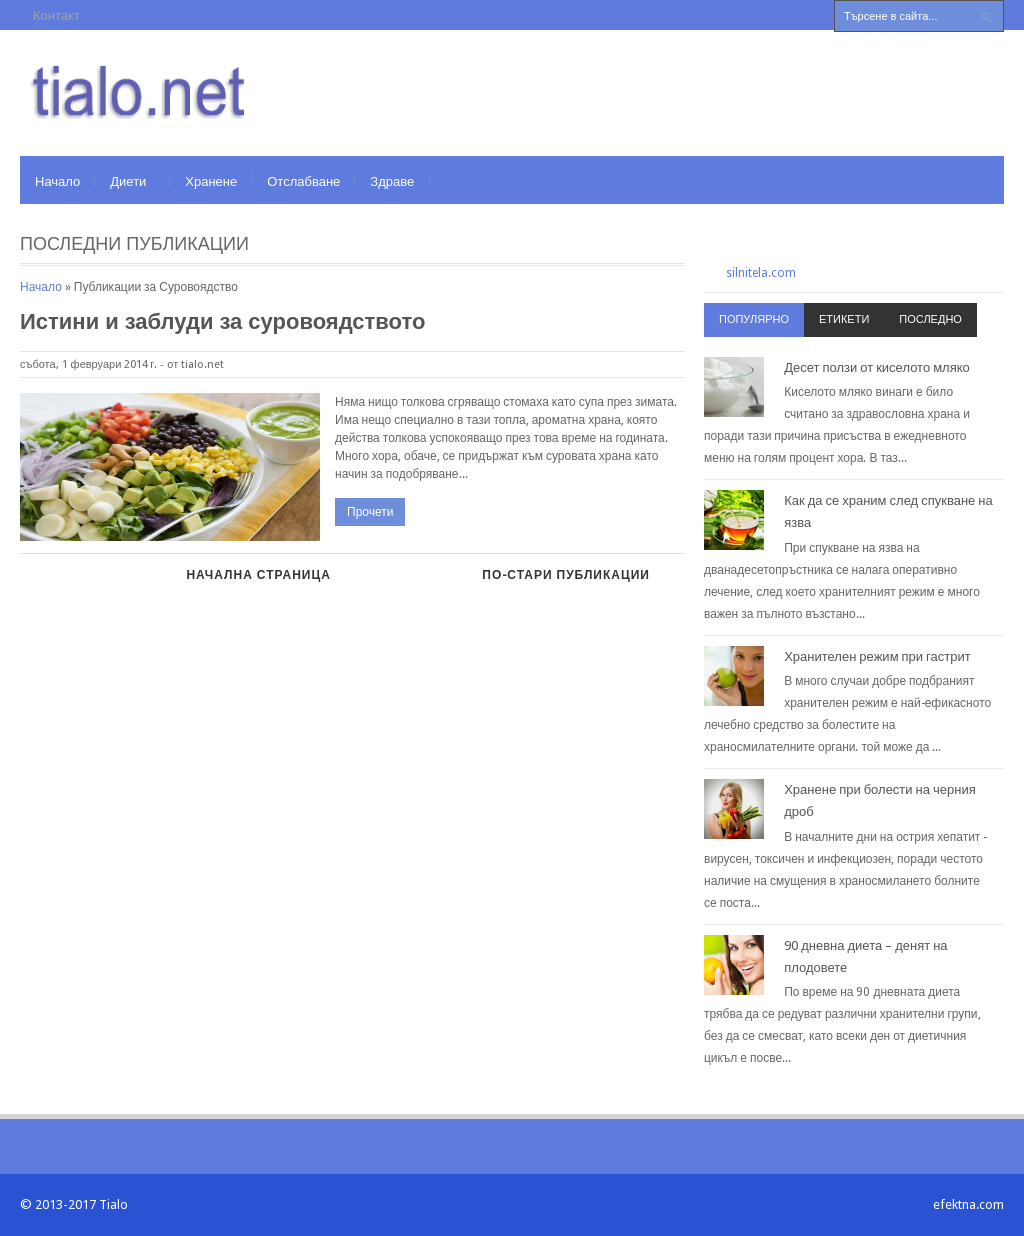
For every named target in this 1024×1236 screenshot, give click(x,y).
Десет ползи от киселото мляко (877, 367)
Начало (57, 181)
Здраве (392, 181)
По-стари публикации (566, 575)
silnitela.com (761, 273)
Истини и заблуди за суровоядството (222, 321)
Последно (930, 319)
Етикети (844, 319)
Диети (128, 181)
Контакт (56, 15)
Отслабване (303, 181)
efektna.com (968, 1204)
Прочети (370, 512)
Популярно (754, 319)
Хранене (211, 181)
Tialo (113, 1204)
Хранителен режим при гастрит (877, 656)
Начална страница (258, 575)
